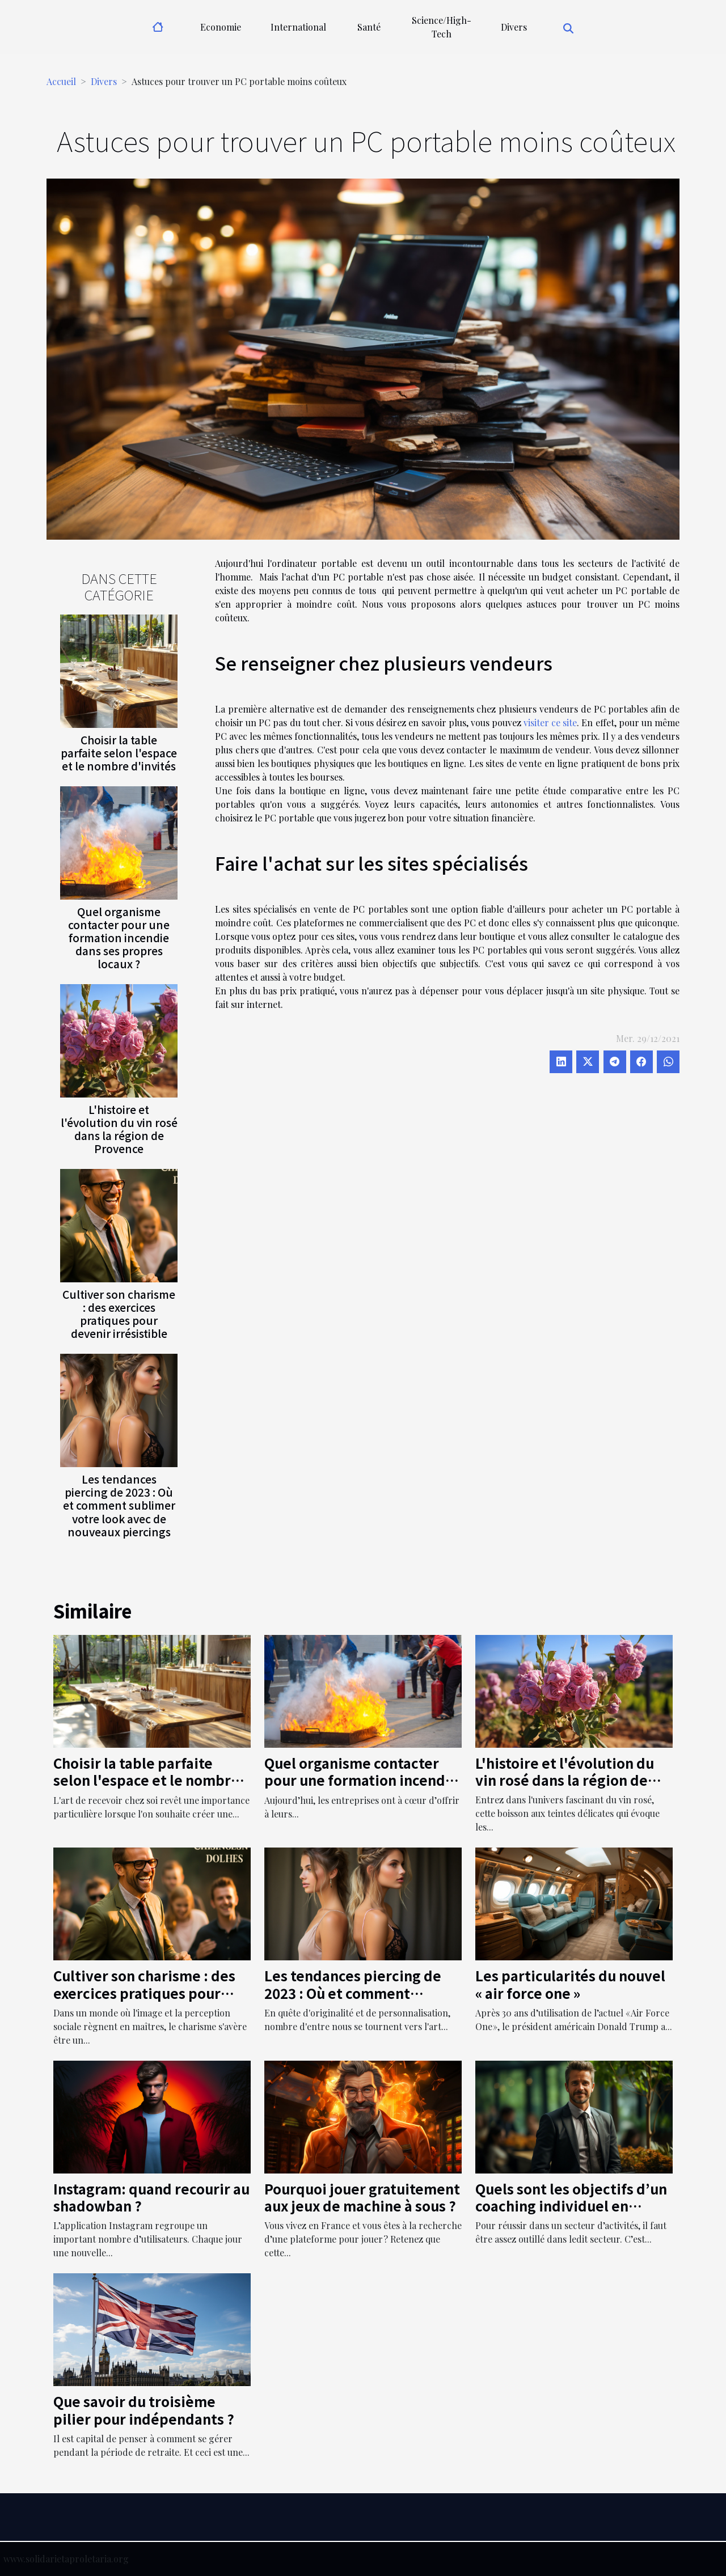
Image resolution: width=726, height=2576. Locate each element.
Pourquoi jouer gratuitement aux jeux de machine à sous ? (362, 2197)
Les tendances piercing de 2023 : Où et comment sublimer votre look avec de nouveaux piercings (119, 1505)
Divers (514, 27)
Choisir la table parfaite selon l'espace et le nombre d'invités (119, 753)
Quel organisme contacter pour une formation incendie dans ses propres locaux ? (119, 938)
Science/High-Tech (441, 27)
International (298, 27)
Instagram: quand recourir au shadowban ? (151, 2197)
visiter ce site (550, 722)
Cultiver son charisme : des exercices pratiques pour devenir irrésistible (118, 1313)
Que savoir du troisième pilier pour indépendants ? (143, 2409)
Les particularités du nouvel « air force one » (570, 1983)
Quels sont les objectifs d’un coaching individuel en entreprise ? (571, 2206)
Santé (369, 27)
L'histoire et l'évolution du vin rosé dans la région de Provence (119, 1128)
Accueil (61, 81)
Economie (220, 27)
